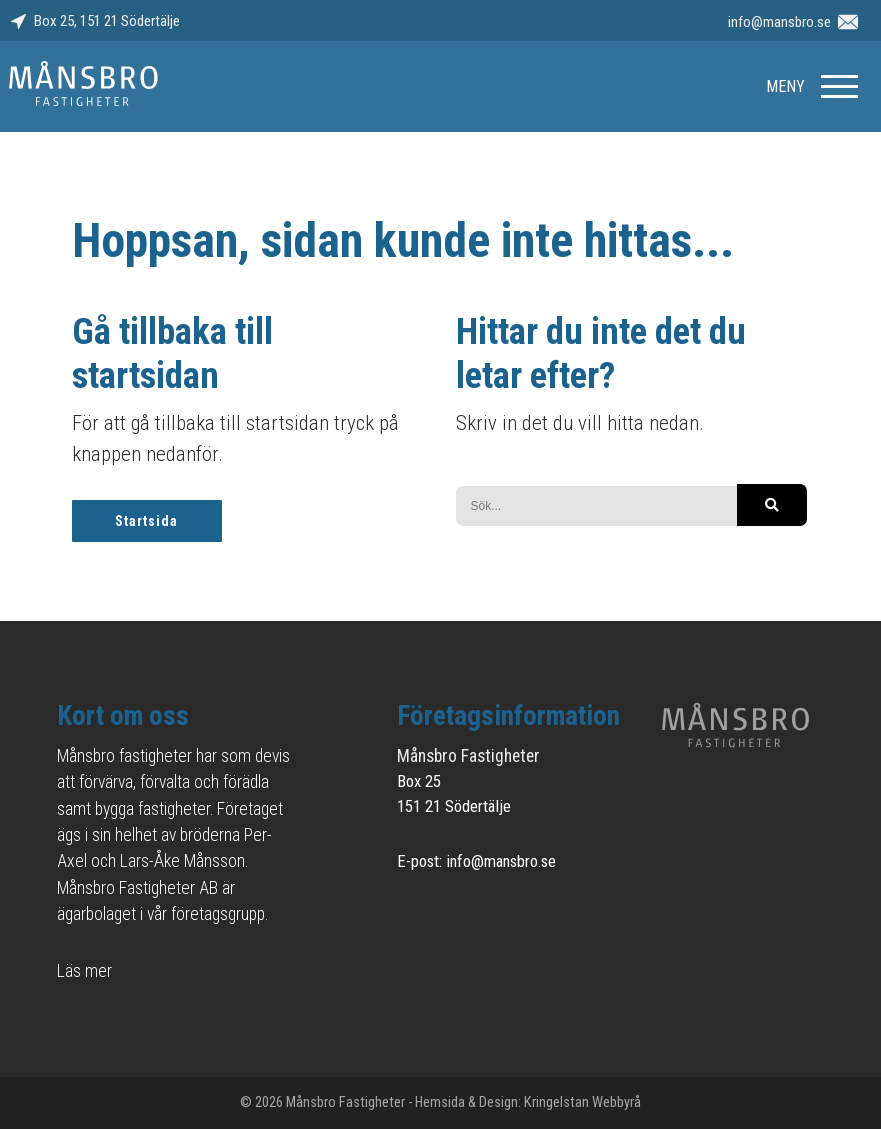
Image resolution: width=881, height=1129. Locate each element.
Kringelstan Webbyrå (582, 1102)
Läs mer (84, 971)
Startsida (146, 521)
